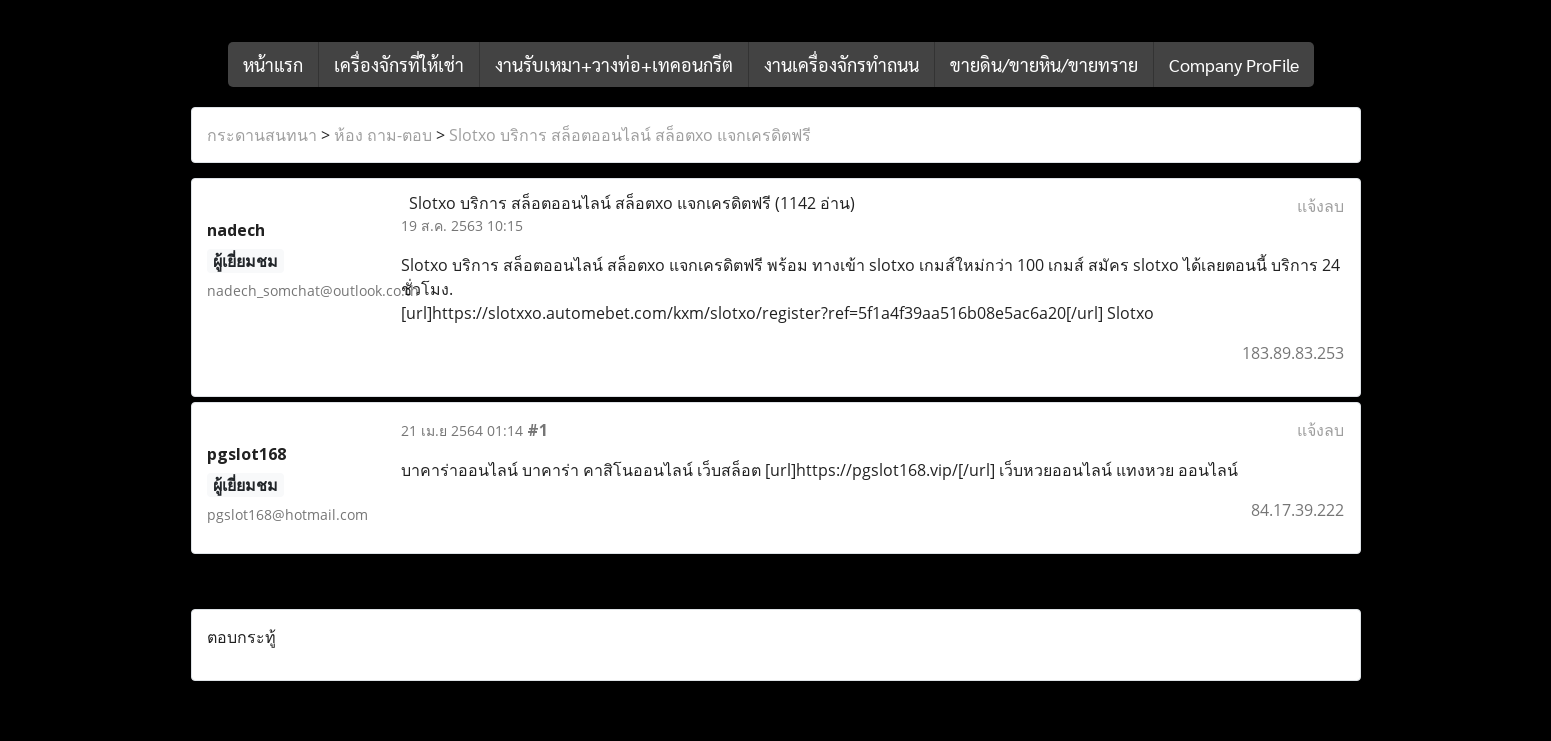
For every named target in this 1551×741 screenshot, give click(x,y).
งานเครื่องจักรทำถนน (841, 64)
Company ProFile (1234, 64)
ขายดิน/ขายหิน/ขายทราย (1044, 64)
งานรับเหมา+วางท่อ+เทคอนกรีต (614, 64)
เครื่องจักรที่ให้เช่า (399, 64)
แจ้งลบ (1320, 206)
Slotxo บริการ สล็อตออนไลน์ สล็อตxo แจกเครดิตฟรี (630, 135)
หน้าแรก (273, 64)
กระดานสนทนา (262, 135)
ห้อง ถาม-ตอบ (383, 135)
